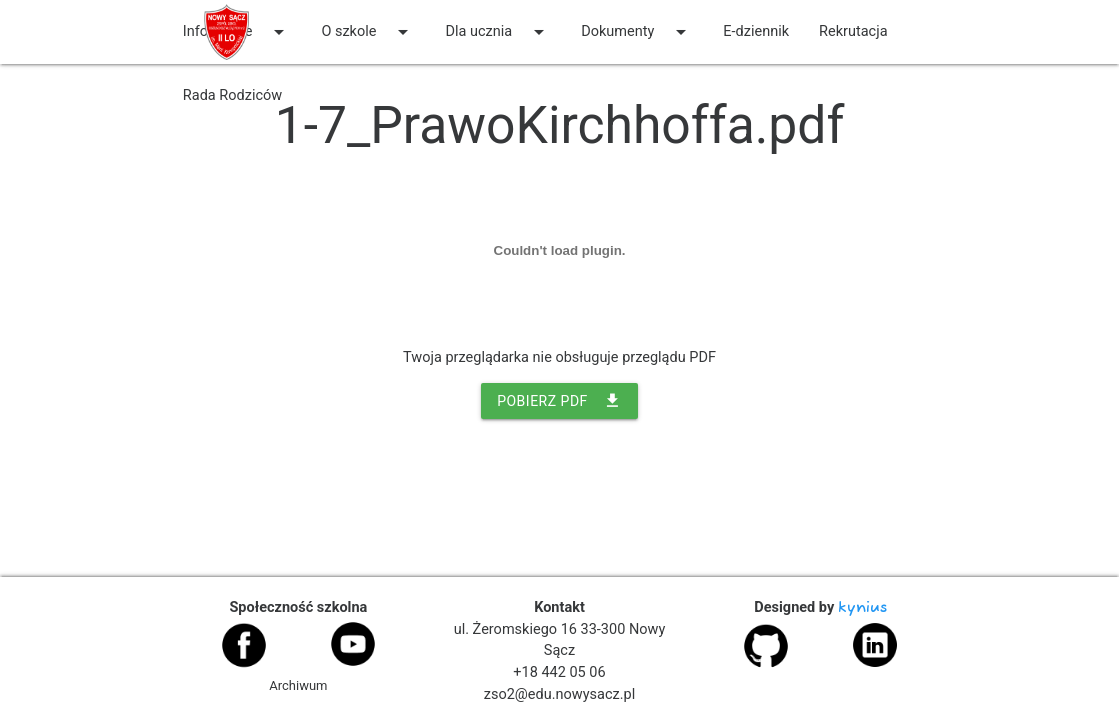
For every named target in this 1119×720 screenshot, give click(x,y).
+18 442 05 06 (559, 672)
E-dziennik (756, 31)
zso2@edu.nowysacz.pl (559, 694)
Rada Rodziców (232, 95)
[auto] (312, 96)
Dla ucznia (498, 32)
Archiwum (298, 685)
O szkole (368, 32)
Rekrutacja (853, 31)
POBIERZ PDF (559, 401)
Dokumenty (637, 32)
